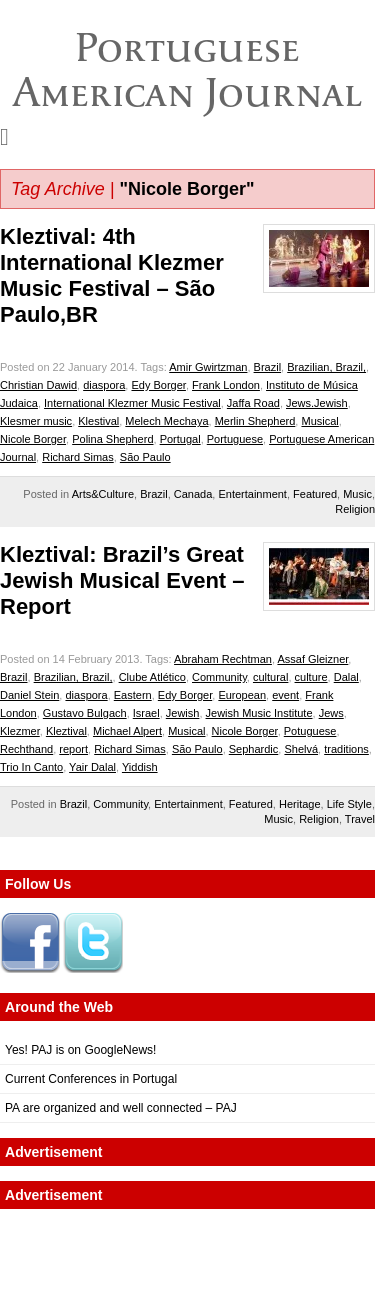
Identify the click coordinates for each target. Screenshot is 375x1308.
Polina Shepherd (112, 439)
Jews (331, 713)
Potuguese (310, 731)
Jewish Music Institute (259, 713)
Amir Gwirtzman (208, 367)
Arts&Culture (103, 494)
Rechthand (26, 749)
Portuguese (235, 439)
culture (311, 677)
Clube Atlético (152, 677)
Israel (146, 713)
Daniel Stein (29, 695)
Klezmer (20, 731)
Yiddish (140, 767)
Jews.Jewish (317, 403)
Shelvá (301, 749)
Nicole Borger (33, 439)
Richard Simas (78, 457)
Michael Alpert (127, 731)
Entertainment (252, 494)
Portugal (180, 439)
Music (357, 494)
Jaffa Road (253, 403)
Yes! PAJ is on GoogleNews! (80, 1050)
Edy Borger (158, 385)
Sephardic (254, 749)
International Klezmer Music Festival (132, 403)
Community (219, 677)
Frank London (226, 385)
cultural (270, 677)
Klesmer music (36, 421)
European (242, 695)
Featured (315, 494)
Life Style (349, 804)
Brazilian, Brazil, (326, 367)
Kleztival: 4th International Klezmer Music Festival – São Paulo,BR (112, 275)
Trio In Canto (31, 767)
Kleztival (66, 731)
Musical (319, 421)
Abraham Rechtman (223, 659)
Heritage (300, 804)
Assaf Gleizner (312, 659)
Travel (360, 819)
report (73, 749)
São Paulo (145, 457)
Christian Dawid (38, 385)
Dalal (346, 677)
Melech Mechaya (166, 421)
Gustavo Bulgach (85, 713)
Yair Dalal (92, 767)
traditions (346, 749)
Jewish (183, 713)
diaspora (104, 385)
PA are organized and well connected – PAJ (121, 1108)
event (285, 695)
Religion (355, 509)
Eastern (133, 695)
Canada (193, 494)
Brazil (268, 367)
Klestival (98, 421)
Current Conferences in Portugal (91, 1079)
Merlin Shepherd (255, 421)
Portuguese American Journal (187, 69)
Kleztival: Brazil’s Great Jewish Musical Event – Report (122, 580)
